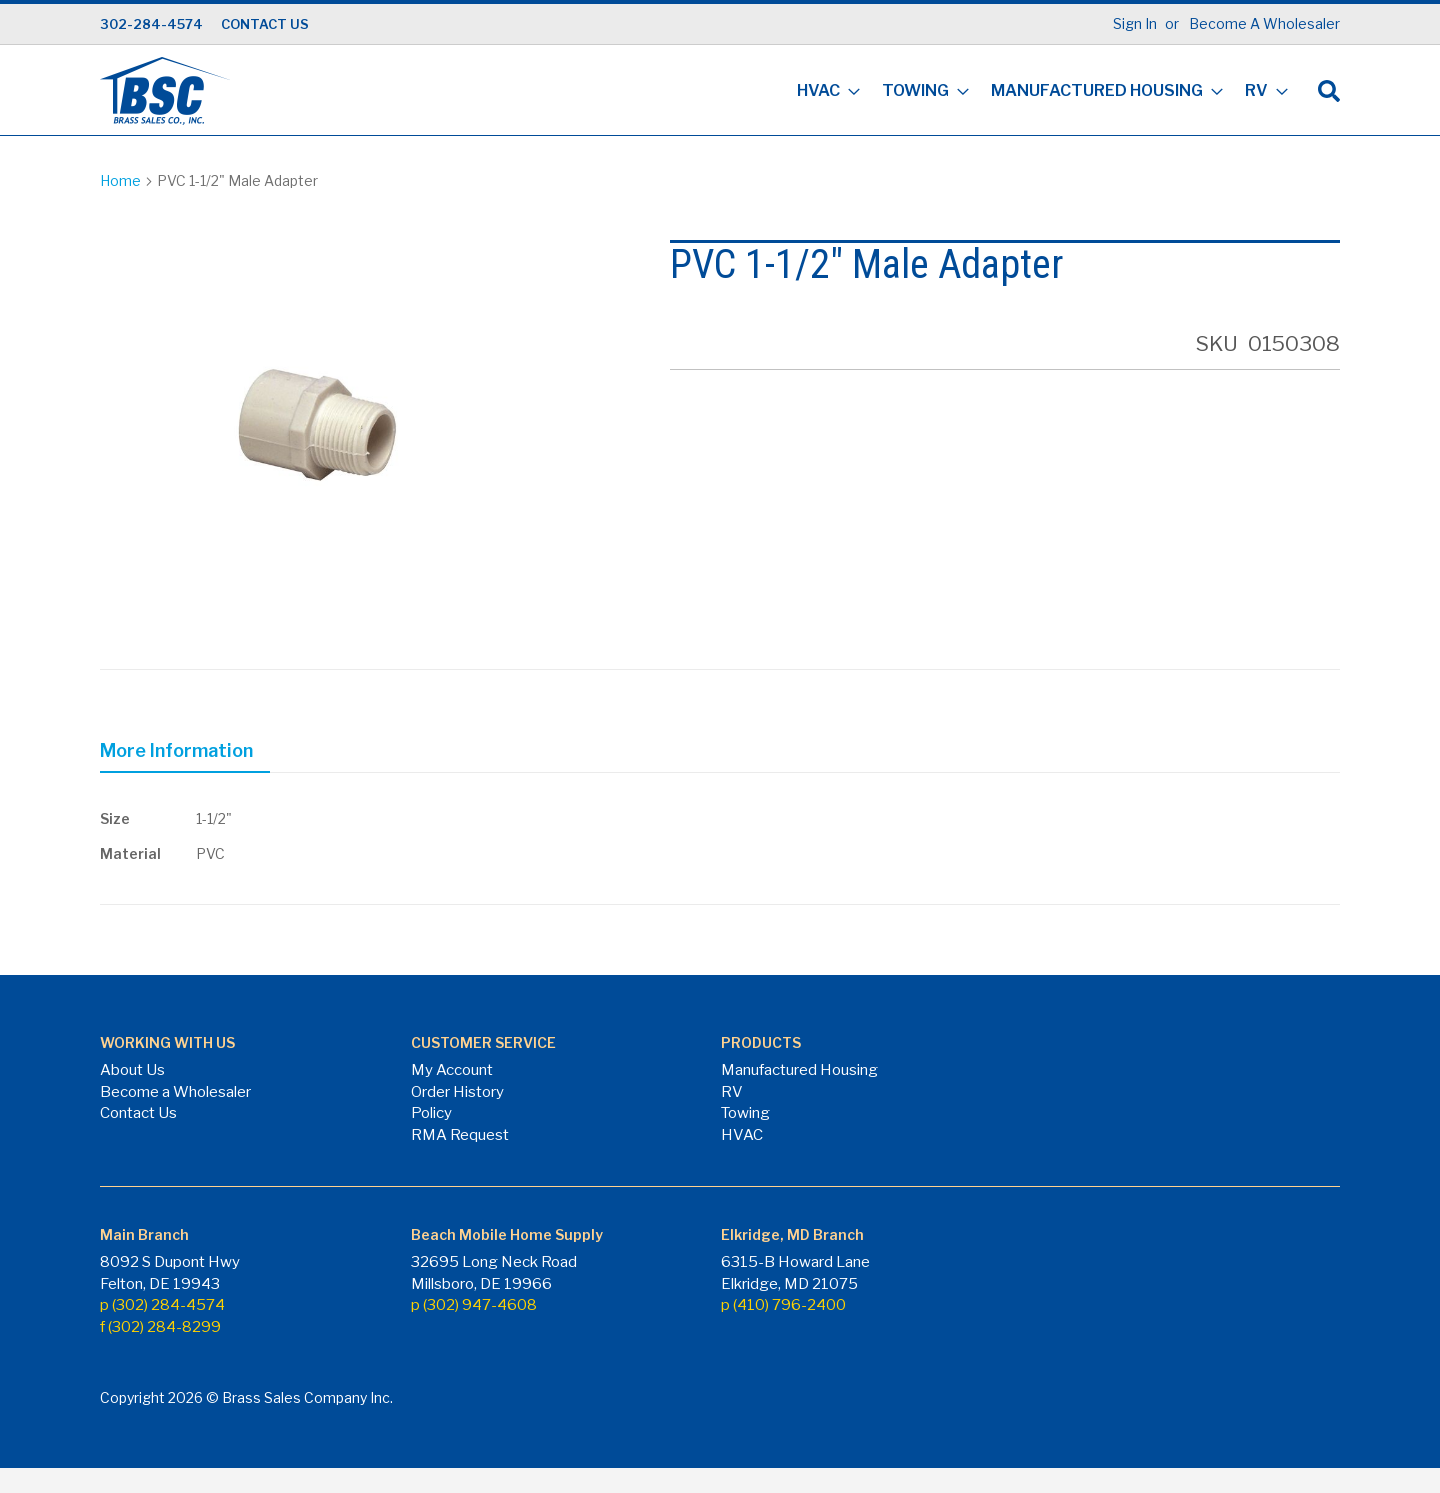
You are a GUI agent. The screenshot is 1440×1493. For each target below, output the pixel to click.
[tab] (185, 754)
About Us (132, 1070)
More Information (176, 750)
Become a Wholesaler (175, 1092)
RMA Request (460, 1135)
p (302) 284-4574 (162, 1305)
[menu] (1036, 92)
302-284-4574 (151, 24)
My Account (452, 1070)
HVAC (742, 1135)
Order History (457, 1092)
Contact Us (138, 1113)
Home (120, 180)
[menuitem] (822, 92)
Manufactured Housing (799, 1070)
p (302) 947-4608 (474, 1305)
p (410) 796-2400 (783, 1305)
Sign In (1135, 23)
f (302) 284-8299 (160, 1327)
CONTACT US (265, 24)
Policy (431, 1113)
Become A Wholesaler (1264, 23)
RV (732, 1092)
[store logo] (165, 91)
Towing (745, 1113)
